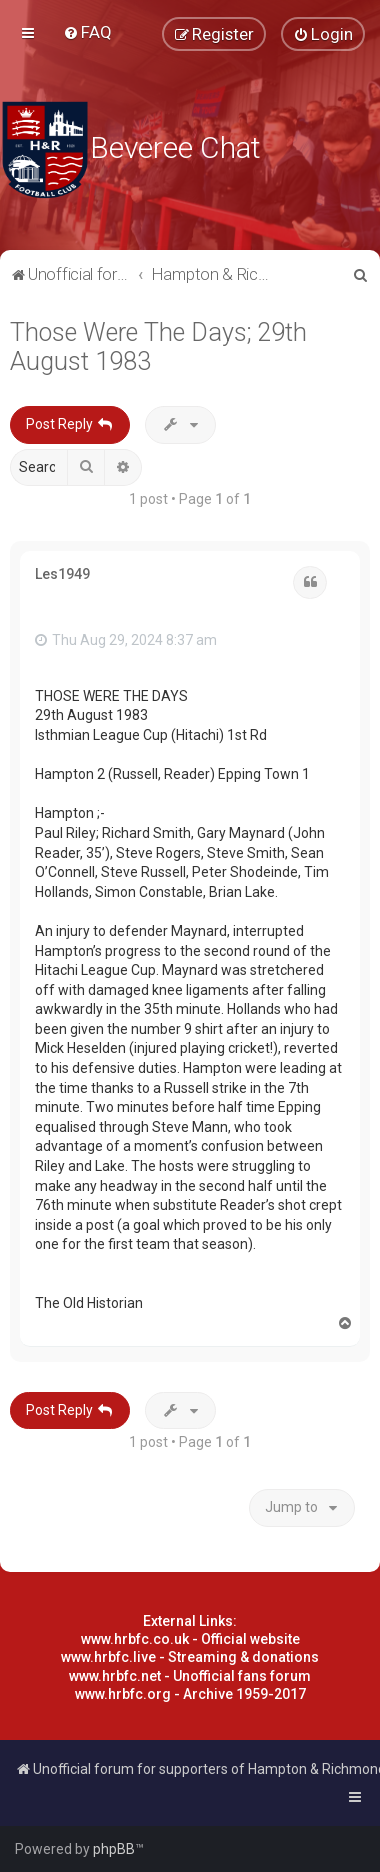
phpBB (114, 1849)
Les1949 (62, 574)
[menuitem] (87, 32)
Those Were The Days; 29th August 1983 (158, 347)
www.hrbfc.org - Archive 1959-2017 (190, 1694)
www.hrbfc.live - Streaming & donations (190, 1657)
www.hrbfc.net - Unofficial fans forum (190, 1676)
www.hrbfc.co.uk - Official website (190, 1639)
